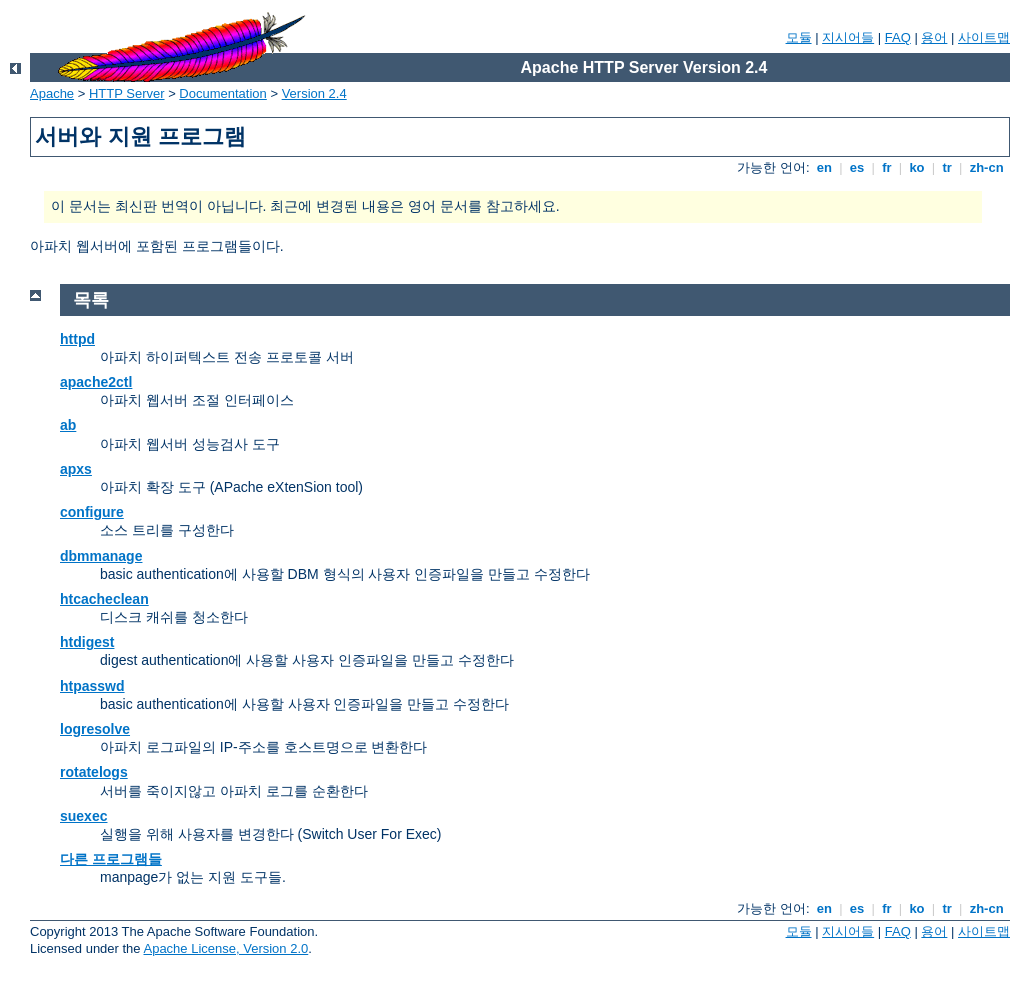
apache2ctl (96, 382)
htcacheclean (104, 599)
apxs (76, 469)
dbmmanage (101, 556)
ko (917, 167)
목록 (91, 300)
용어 (934, 37)
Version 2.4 (314, 93)
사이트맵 (984, 37)
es (857, 167)
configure (92, 512)
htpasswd (92, 686)
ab (68, 425)
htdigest (87, 642)
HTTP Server (127, 93)
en (824, 167)
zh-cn (986, 167)
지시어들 (848, 37)
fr (887, 167)
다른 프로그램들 (111, 859)
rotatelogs (94, 772)
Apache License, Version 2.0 (225, 948)
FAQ (898, 37)
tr (947, 167)
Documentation (222, 93)
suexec (83, 816)
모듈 (799, 37)
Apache (52, 93)
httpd (77, 339)
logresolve (95, 729)
